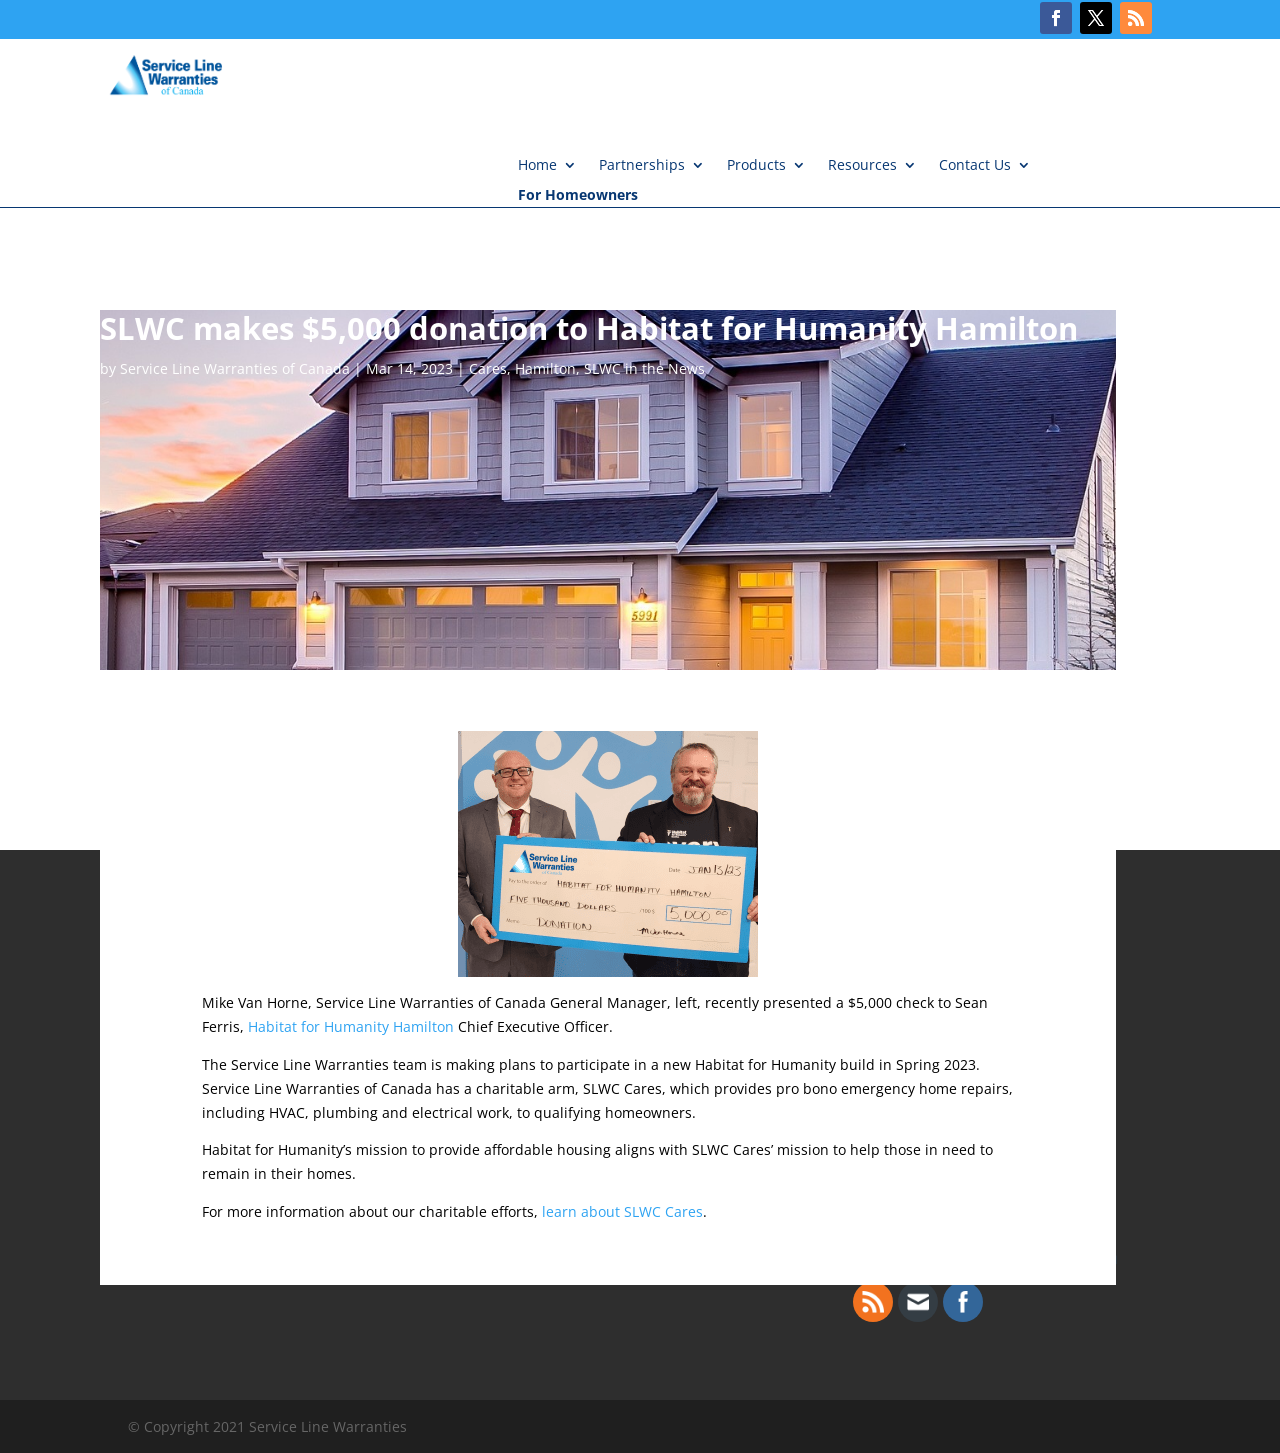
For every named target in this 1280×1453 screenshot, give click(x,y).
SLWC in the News (644, 368)
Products (756, 166)
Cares (488, 368)
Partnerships (642, 166)
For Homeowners (578, 196)
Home (537, 166)
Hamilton (545, 368)
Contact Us (975, 166)
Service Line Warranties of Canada (235, 368)
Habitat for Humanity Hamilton (351, 1026)
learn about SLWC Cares (622, 1211)
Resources (862, 166)
